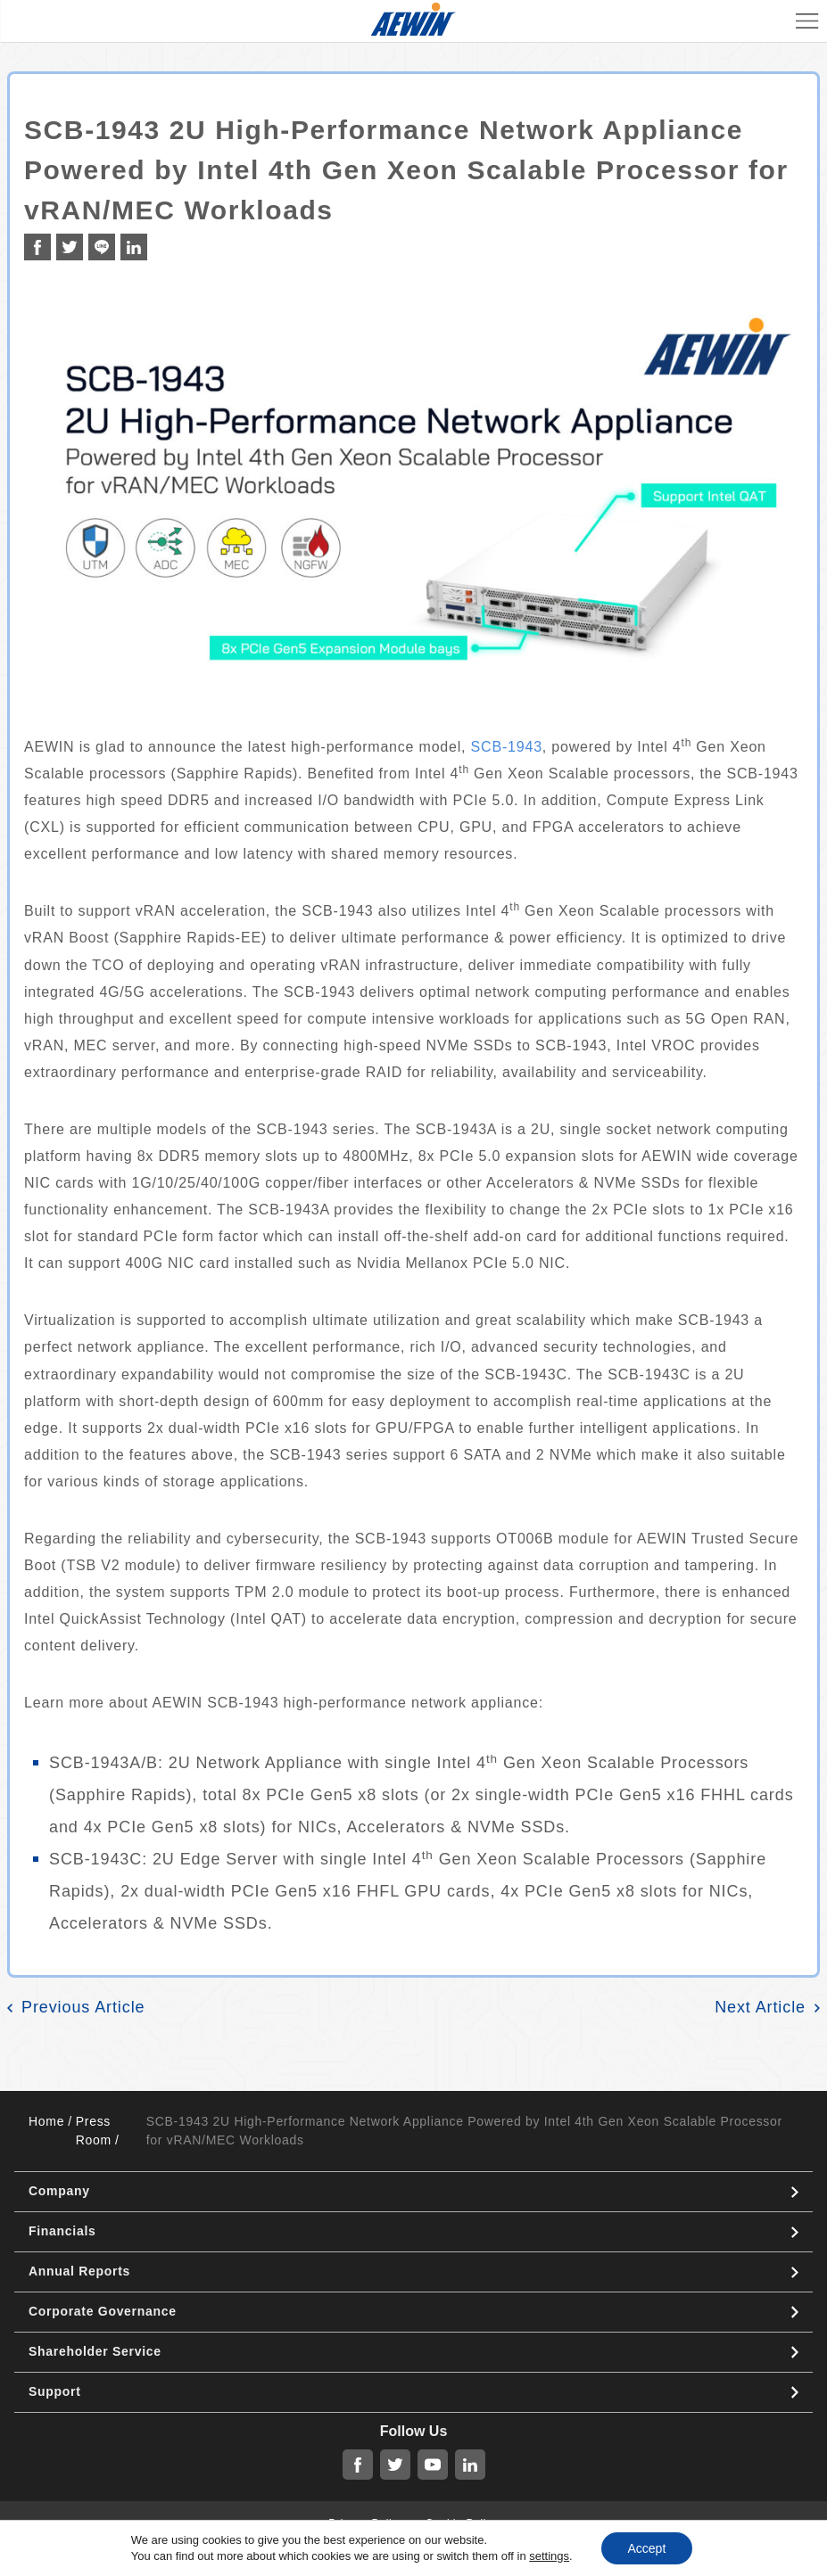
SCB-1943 (506, 746)
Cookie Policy (462, 2523)
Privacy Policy (365, 2523)
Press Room (94, 2130)
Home (46, 2121)
